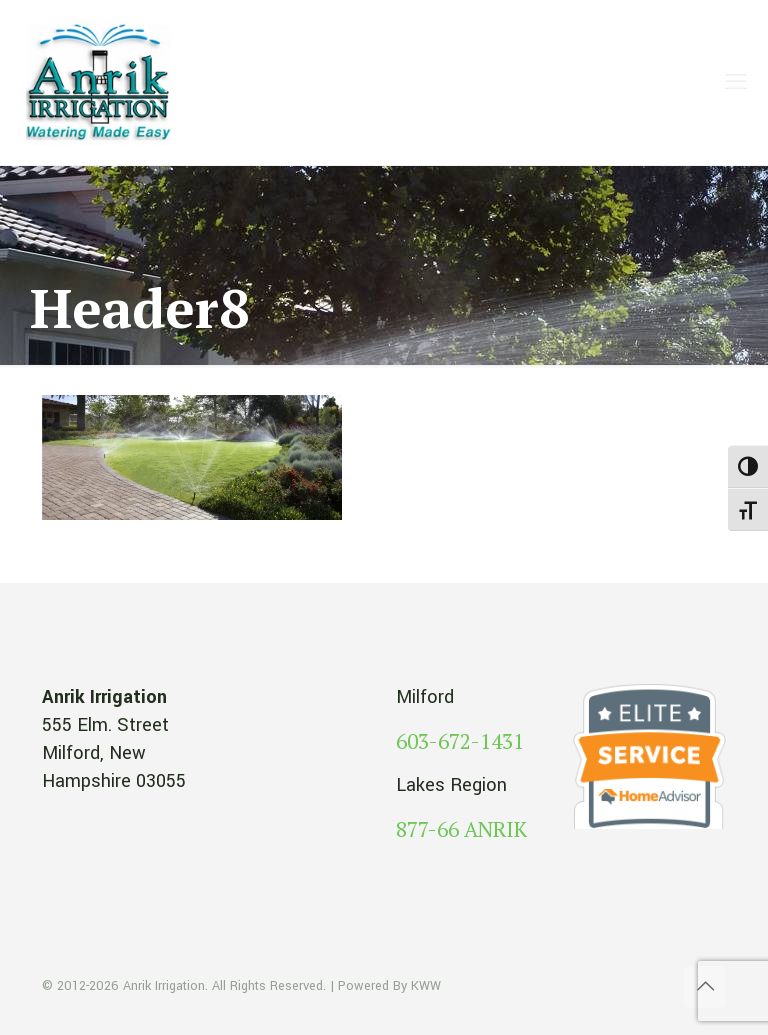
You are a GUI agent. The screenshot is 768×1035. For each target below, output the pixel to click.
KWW (426, 986)
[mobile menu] (736, 83)
